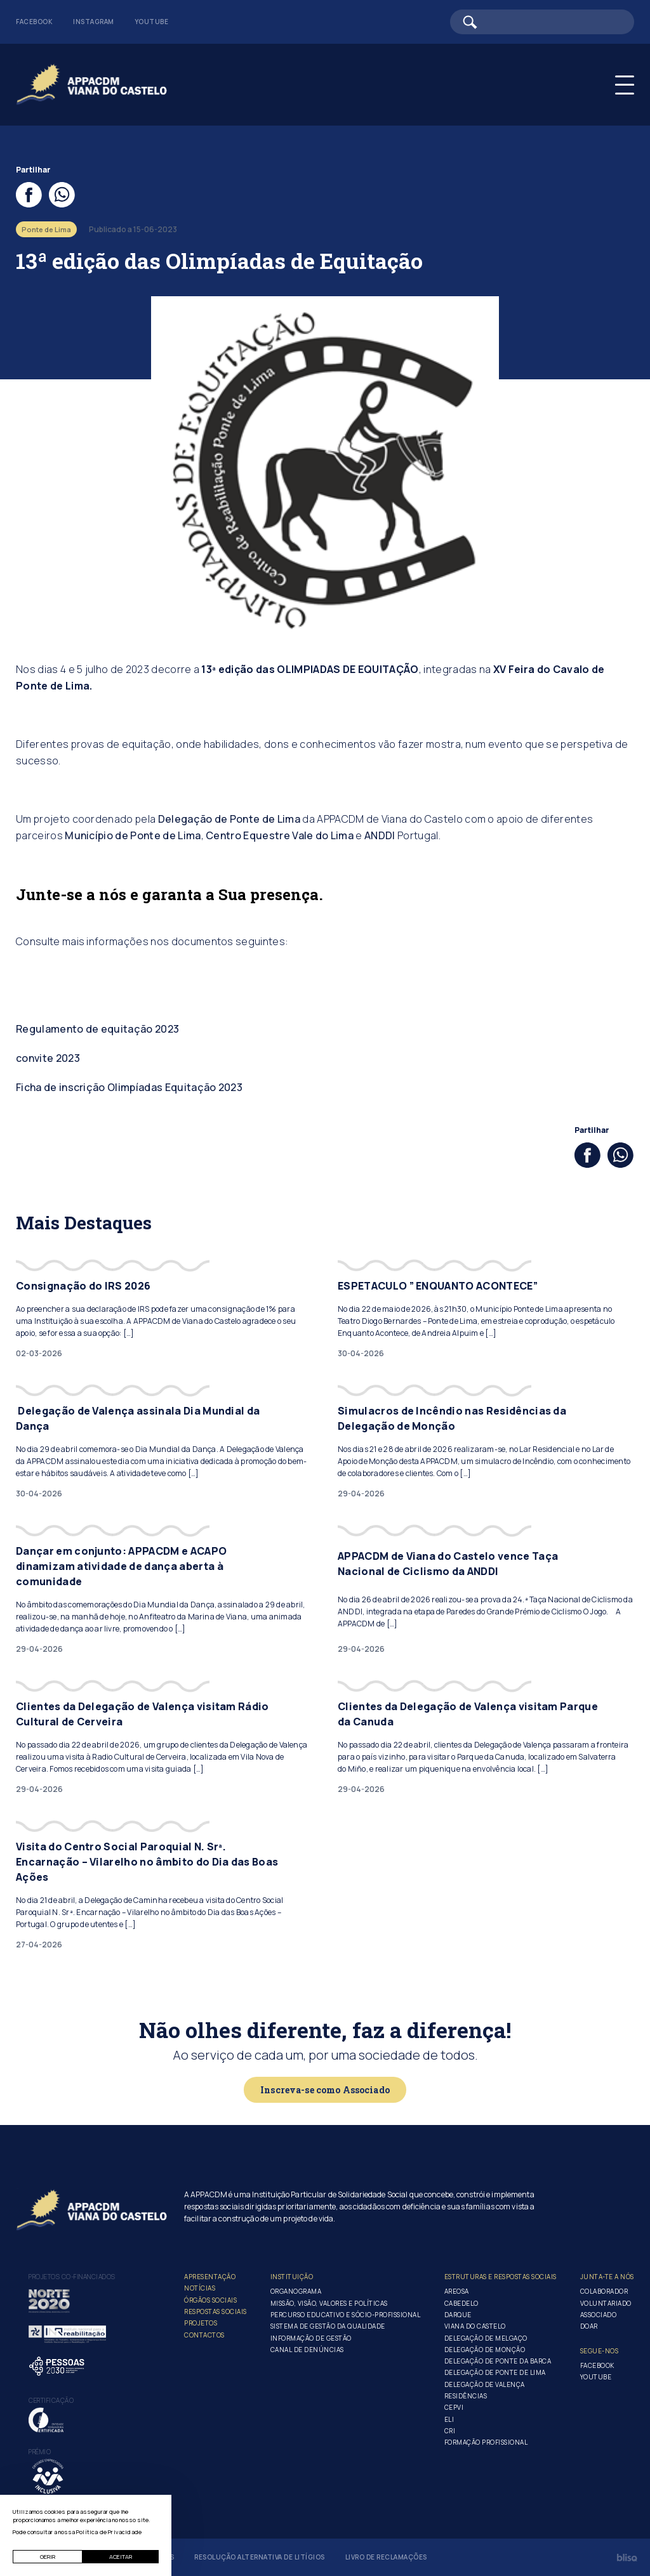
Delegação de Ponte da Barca (498, 2361)
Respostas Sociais (215, 2311)
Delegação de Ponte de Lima (229, 819)
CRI (450, 2430)
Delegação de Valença (484, 2384)
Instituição (292, 2276)
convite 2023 (48, 1058)
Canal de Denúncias (307, 2349)
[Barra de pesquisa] (542, 22)
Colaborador (604, 2291)
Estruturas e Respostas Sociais (500, 2276)
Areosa (456, 2291)
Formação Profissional (486, 2442)
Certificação (51, 2400)
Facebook (34, 21)
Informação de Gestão (311, 2338)
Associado (598, 2314)
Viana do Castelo (475, 2326)
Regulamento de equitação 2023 (97, 1029)
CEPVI (454, 2407)
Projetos (200, 2322)
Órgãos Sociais (210, 2300)
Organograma (296, 2291)
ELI (449, 2419)
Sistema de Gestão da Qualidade (327, 2326)
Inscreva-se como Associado (325, 2090)
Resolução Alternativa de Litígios (259, 2557)
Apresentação (209, 2276)
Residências (466, 2395)
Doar (589, 2326)
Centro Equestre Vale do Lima (280, 835)
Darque (458, 2314)
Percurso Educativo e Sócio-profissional (345, 2314)
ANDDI (379, 835)
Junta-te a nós (607, 2276)
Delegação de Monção (485, 2349)
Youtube (152, 21)
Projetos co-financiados (72, 2276)
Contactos (204, 2335)
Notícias (199, 2288)
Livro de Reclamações (386, 2557)
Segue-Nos (599, 2350)
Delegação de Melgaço (485, 2338)
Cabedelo (461, 2303)
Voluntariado (606, 2303)
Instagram (93, 21)
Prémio (40, 2451)
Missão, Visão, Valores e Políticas (329, 2303)
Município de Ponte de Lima (133, 835)
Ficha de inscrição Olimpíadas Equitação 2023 (129, 1087)
